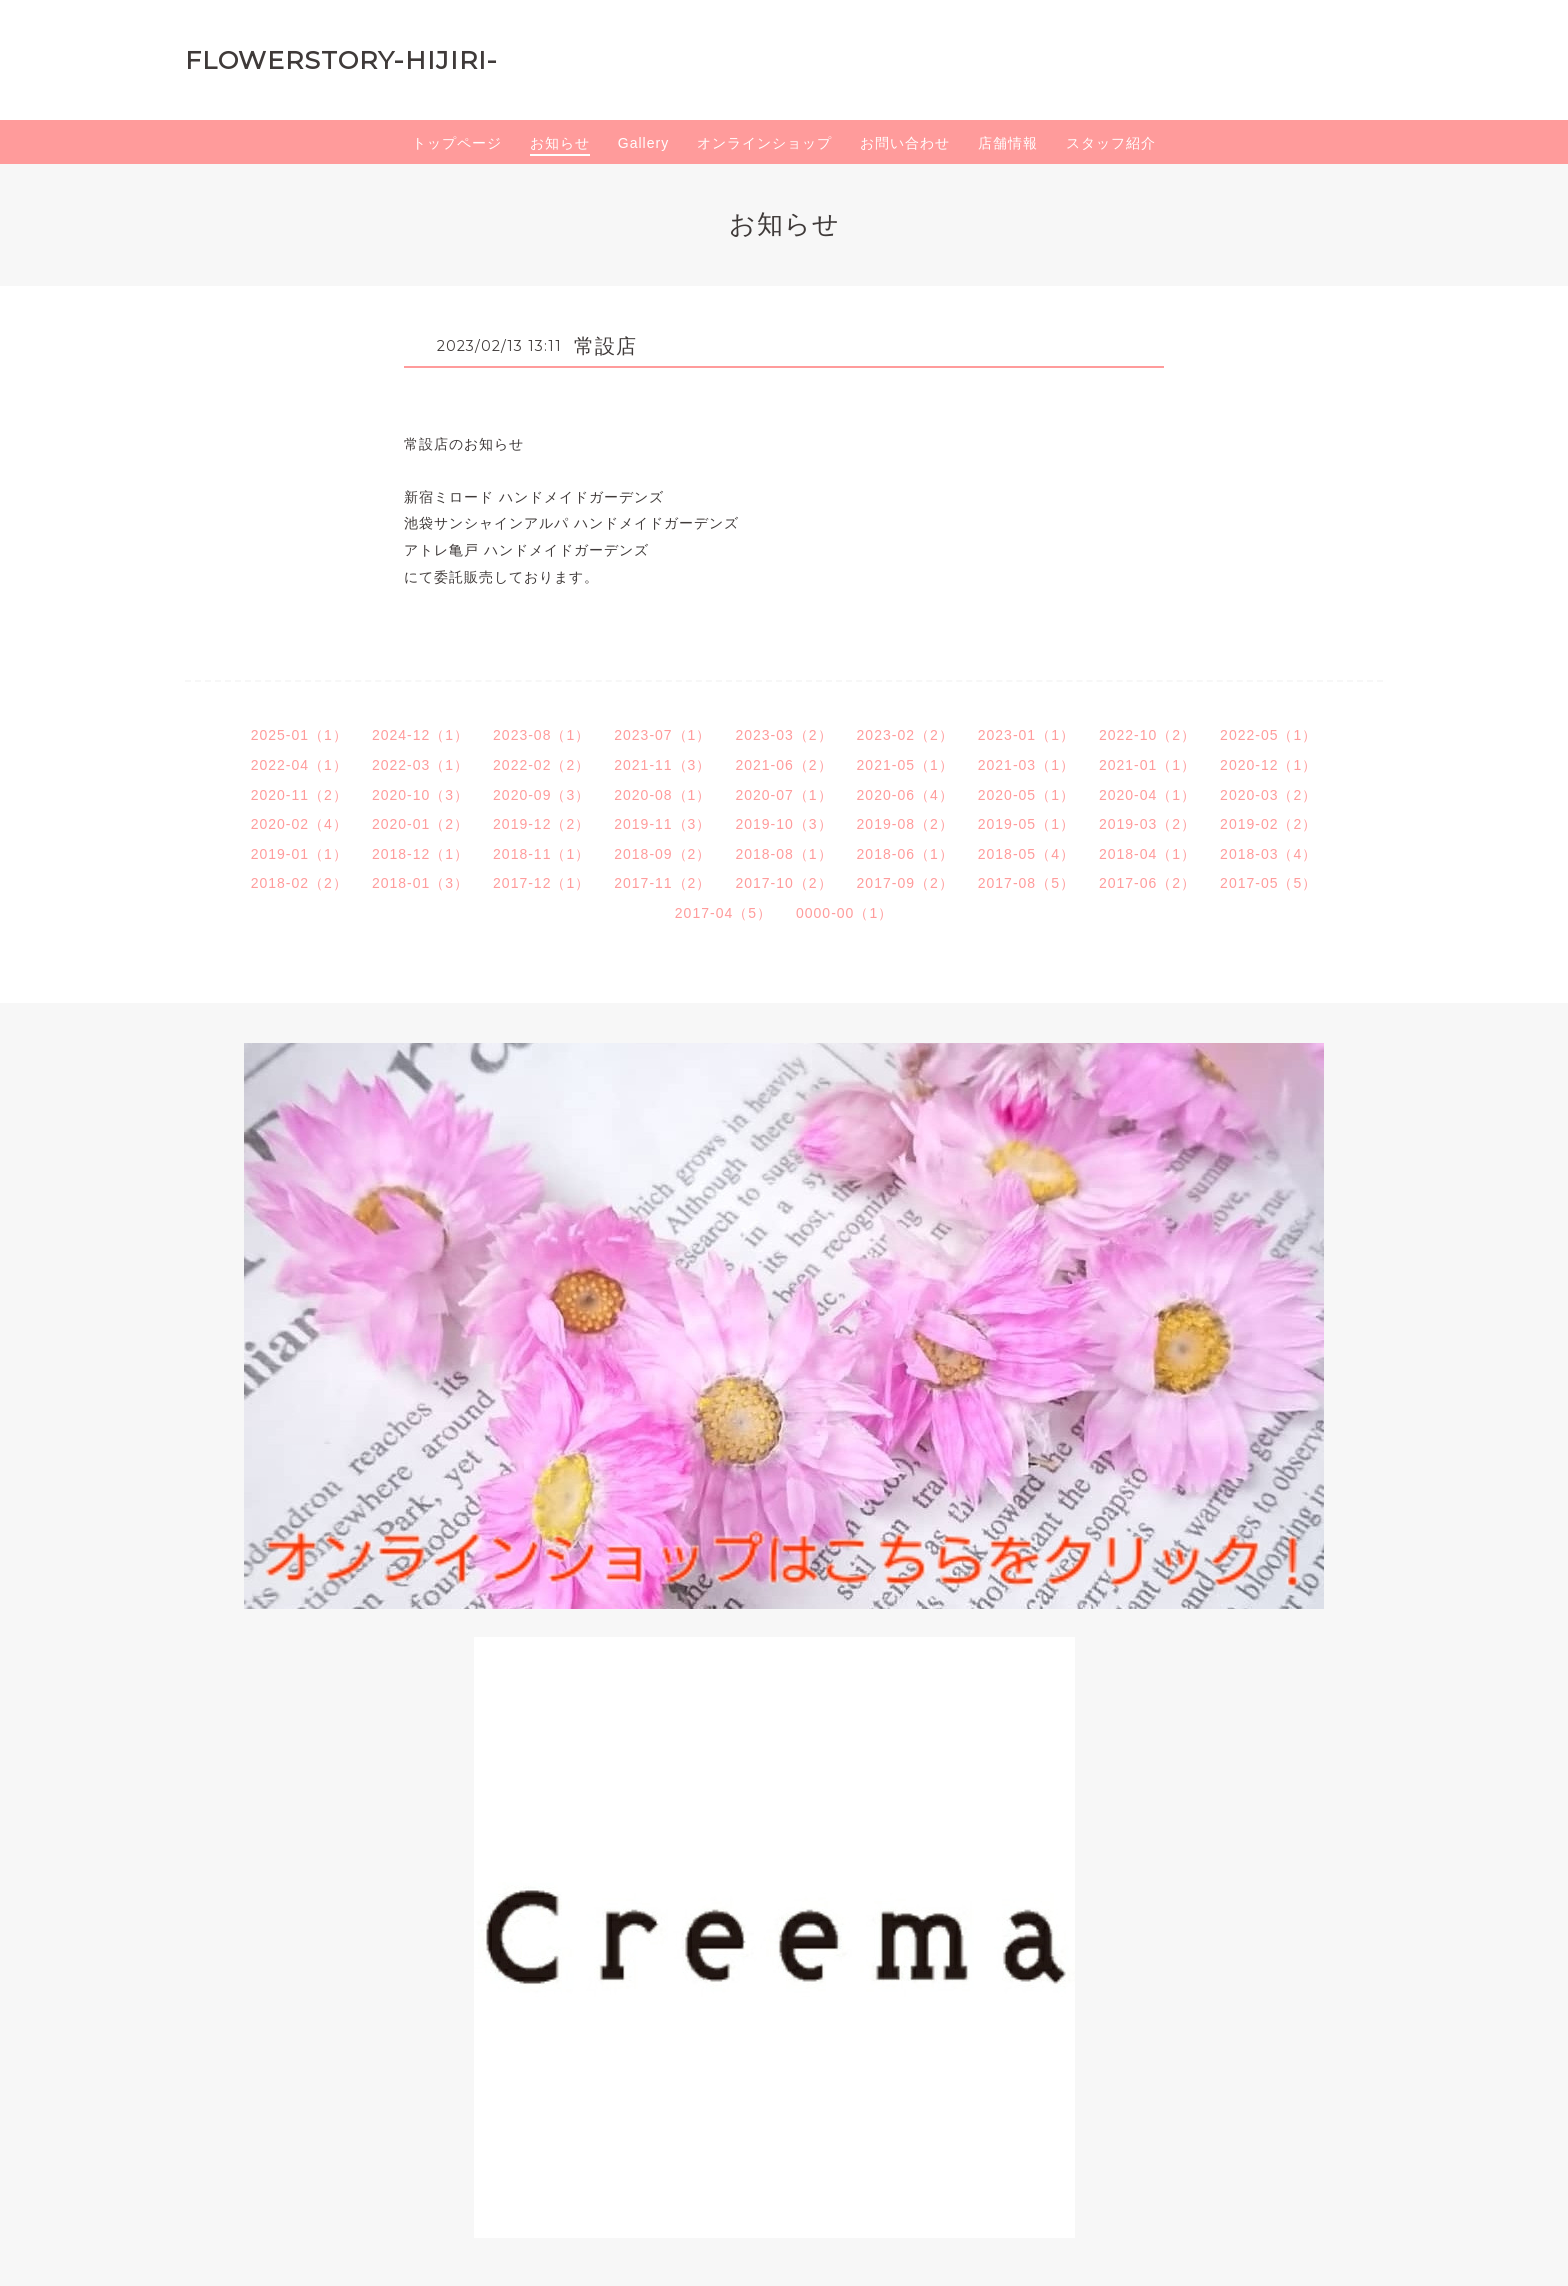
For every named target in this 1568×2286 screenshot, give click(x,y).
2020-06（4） (905, 795)
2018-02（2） (299, 883)
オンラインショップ (764, 143)
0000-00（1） (844, 913)
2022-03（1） (420, 765)
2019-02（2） (1268, 824)
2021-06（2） (783, 765)
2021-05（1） (905, 765)
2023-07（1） (662, 735)
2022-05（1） (1268, 735)
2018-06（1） (905, 854)
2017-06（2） (1147, 883)
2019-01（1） (299, 854)
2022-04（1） (299, 765)
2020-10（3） (420, 795)
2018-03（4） (1268, 854)
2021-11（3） (662, 765)
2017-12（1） (541, 883)
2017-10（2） (783, 883)
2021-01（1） (1147, 765)
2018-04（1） (1147, 854)
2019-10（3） (783, 824)
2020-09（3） (541, 795)
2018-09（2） (662, 854)
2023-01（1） (1026, 735)
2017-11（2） (662, 883)
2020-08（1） (662, 795)
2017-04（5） (723, 913)
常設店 (605, 346)
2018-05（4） (1026, 854)
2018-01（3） (420, 883)
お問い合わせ (905, 143)
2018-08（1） (783, 854)
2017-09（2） (905, 883)
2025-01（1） (299, 735)
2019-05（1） (1026, 824)
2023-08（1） (541, 735)
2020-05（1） (1026, 795)
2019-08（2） (905, 824)
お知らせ (560, 143)
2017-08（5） (1026, 883)
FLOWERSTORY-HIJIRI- (341, 60)
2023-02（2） (905, 735)
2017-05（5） (1268, 883)
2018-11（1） (541, 854)
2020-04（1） (1147, 795)
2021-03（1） (1026, 765)
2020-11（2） (299, 795)
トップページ (457, 143)
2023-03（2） (783, 735)
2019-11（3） (662, 824)
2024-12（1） (420, 735)
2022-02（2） (541, 765)
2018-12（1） (420, 854)
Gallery (643, 143)
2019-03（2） (1147, 824)
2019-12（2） (541, 824)
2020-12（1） (1268, 765)
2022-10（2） (1147, 735)
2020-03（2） (1268, 795)
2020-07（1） (783, 795)
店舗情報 (1008, 143)
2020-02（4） (299, 824)
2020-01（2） (420, 824)
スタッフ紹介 (1111, 143)
